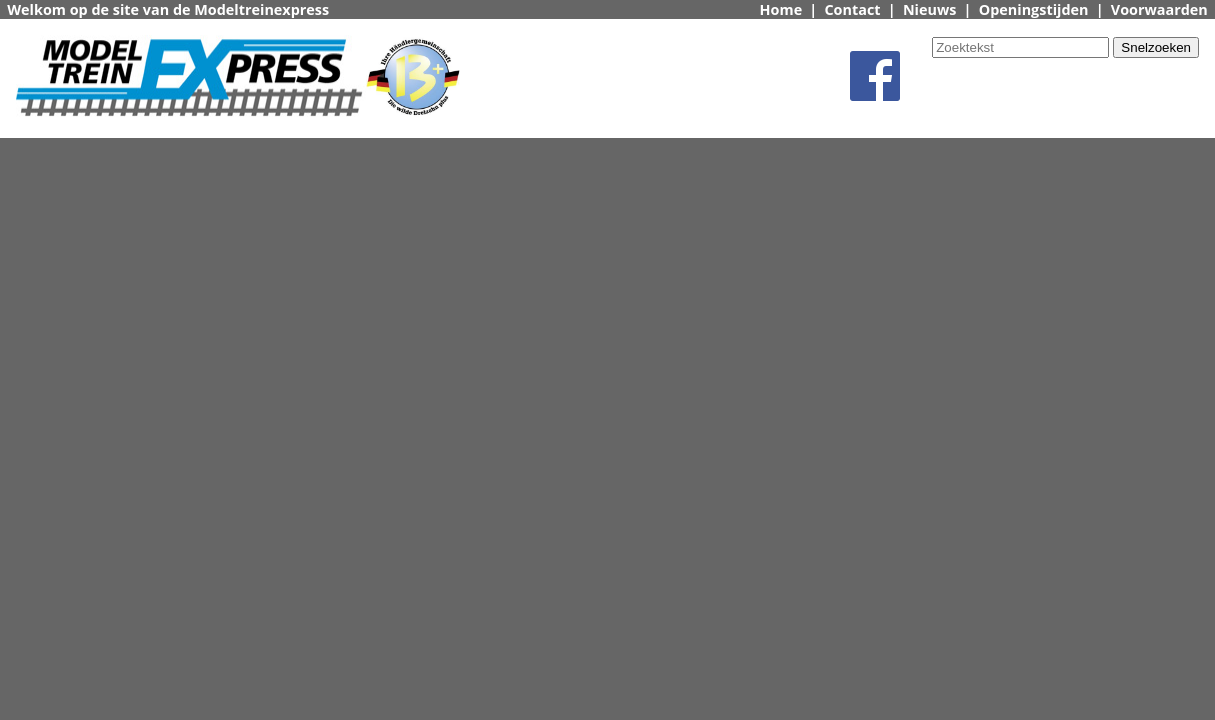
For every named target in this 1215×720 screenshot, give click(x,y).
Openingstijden (1034, 9)
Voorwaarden (1159, 9)
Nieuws (930, 9)
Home (781, 9)
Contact (852, 9)
